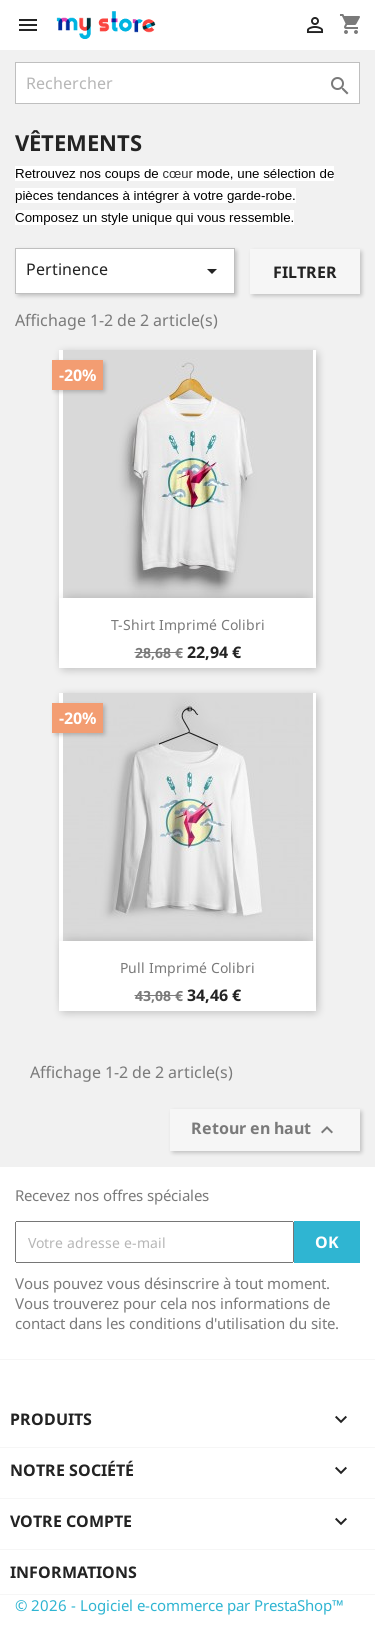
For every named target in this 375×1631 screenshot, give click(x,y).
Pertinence (125, 270)
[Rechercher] (187, 83)
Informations (73, 1572)
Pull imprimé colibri (187, 967)
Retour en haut (265, 1130)
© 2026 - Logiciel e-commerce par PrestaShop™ (179, 1605)
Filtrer (305, 272)
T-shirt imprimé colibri (188, 624)
